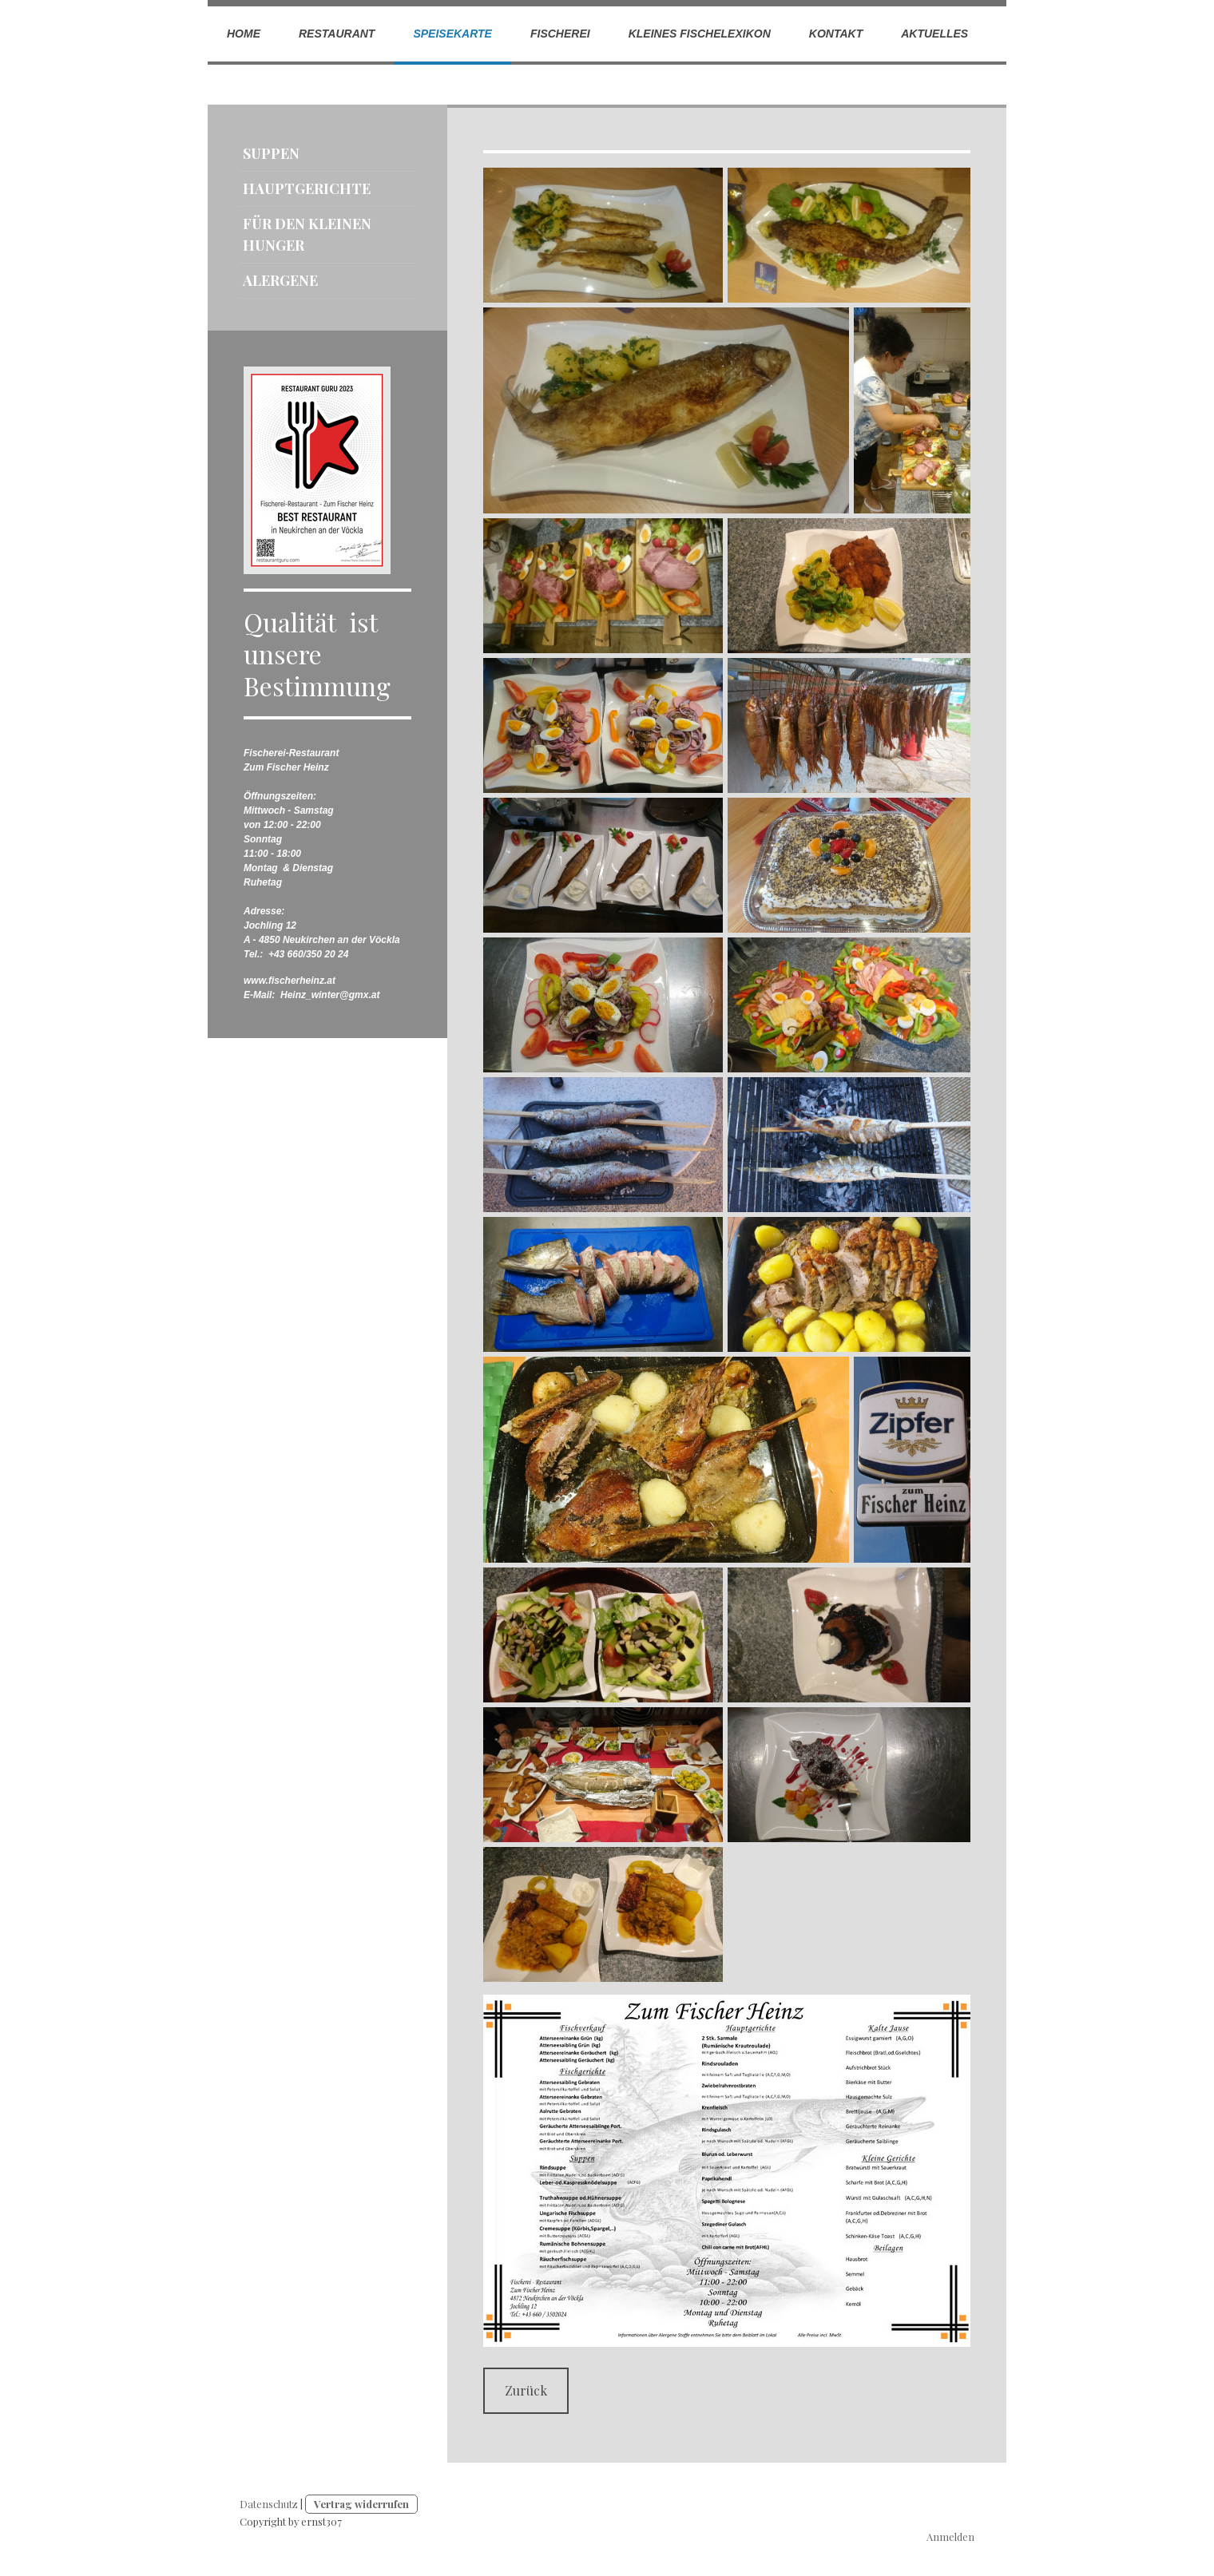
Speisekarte (452, 33)
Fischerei (560, 33)
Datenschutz (269, 2504)
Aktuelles (934, 33)
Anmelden (950, 2536)
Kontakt (836, 33)
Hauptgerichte (307, 188)
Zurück (526, 2390)
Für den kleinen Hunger (307, 234)
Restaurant (337, 33)
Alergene (280, 280)
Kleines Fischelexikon (700, 33)
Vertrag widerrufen (361, 2504)
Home (243, 33)
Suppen (271, 153)
